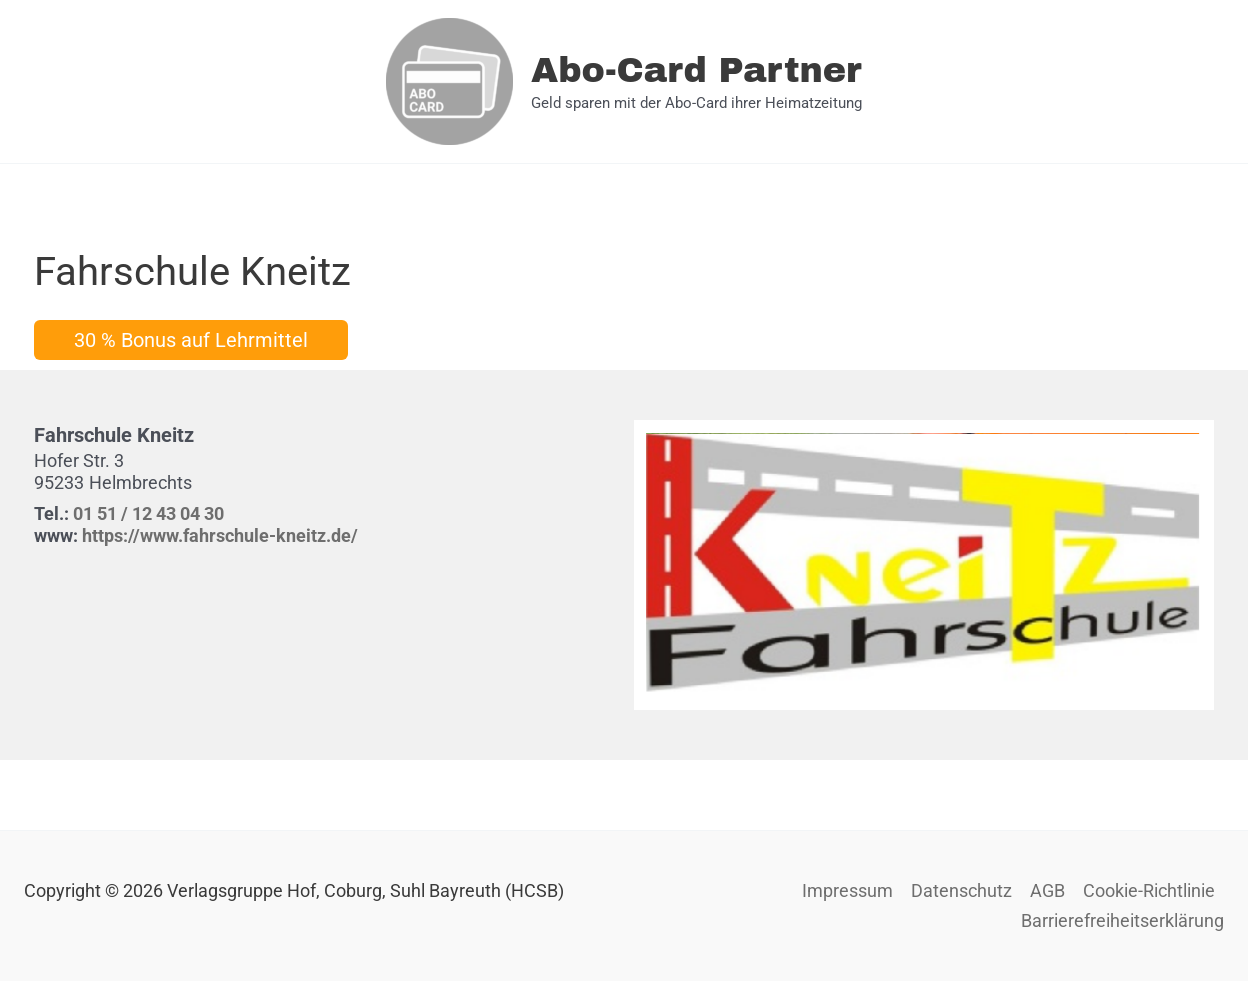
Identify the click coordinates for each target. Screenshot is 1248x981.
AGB (1047, 890)
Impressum (847, 890)
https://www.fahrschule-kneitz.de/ (220, 535)
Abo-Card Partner (696, 70)
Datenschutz (961, 890)
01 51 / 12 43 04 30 (148, 513)
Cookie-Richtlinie (1149, 890)
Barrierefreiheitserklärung (1122, 920)
